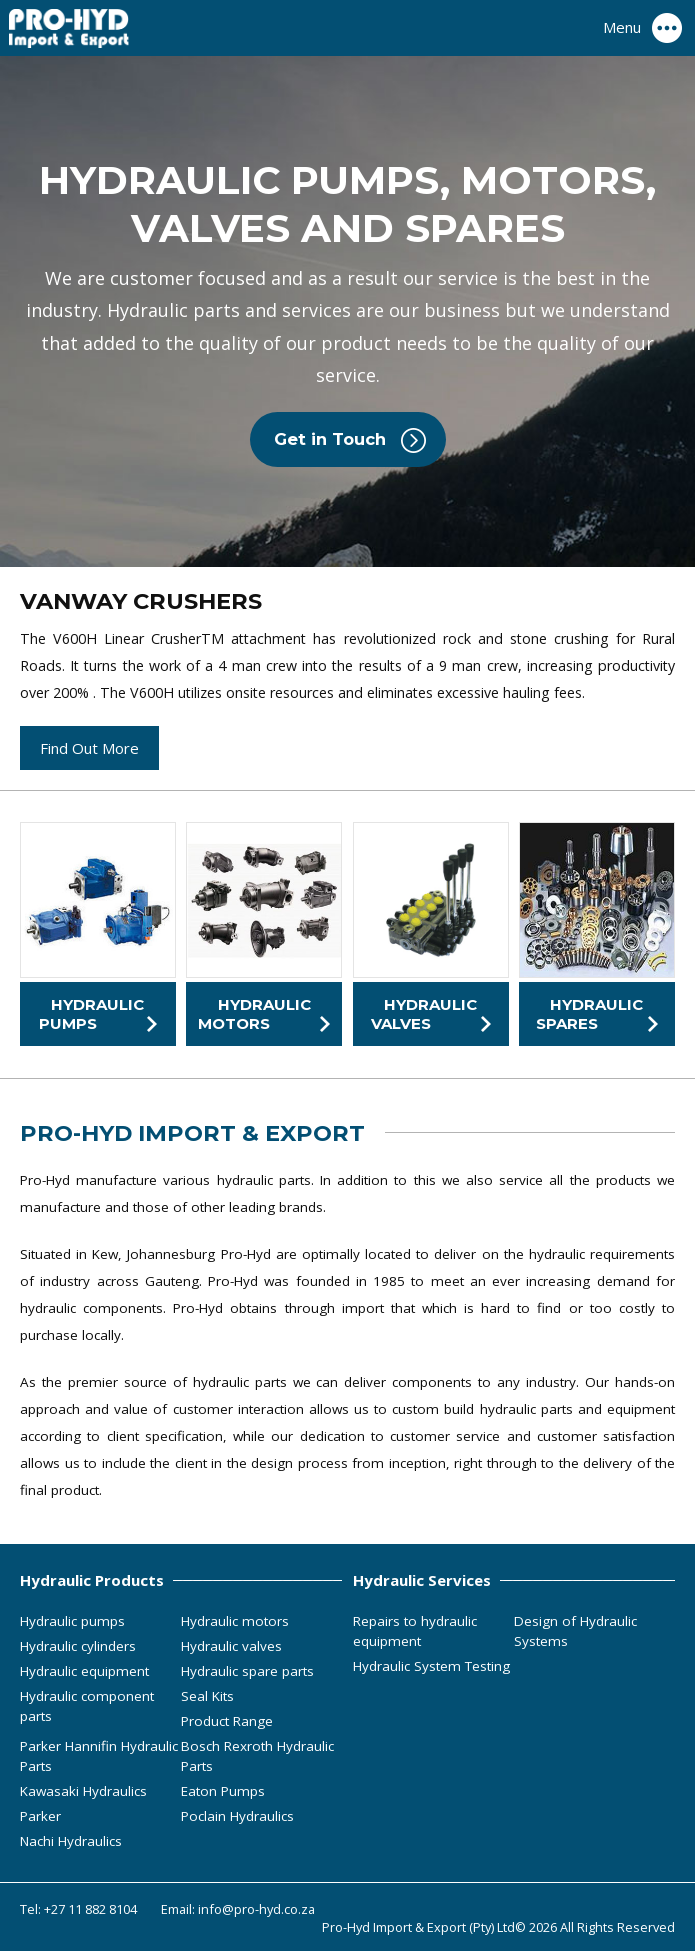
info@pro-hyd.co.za (256, 1909)
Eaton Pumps (223, 1791)
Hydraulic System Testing (431, 1666)
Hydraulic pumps (72, 1621)
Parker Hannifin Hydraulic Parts (99, 1756)
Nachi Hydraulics (71, 1841)
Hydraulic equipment (84, 1671)
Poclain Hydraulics (237, 1816)
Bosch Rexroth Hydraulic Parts (257, 1756)
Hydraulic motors (235, 1621)
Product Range (227, 1721)
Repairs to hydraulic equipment (415, 1631)
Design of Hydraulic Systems (575, 1631)
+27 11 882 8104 (90, 1909)
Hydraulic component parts (87, 1706)
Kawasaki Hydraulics (83, 1791)
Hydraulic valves (231, 1646)
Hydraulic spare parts (247, 1671)
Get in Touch (330, 439)
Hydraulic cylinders (78, 1646)
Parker (40, 1816)
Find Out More (89, 748)
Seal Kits (207, 1696)
